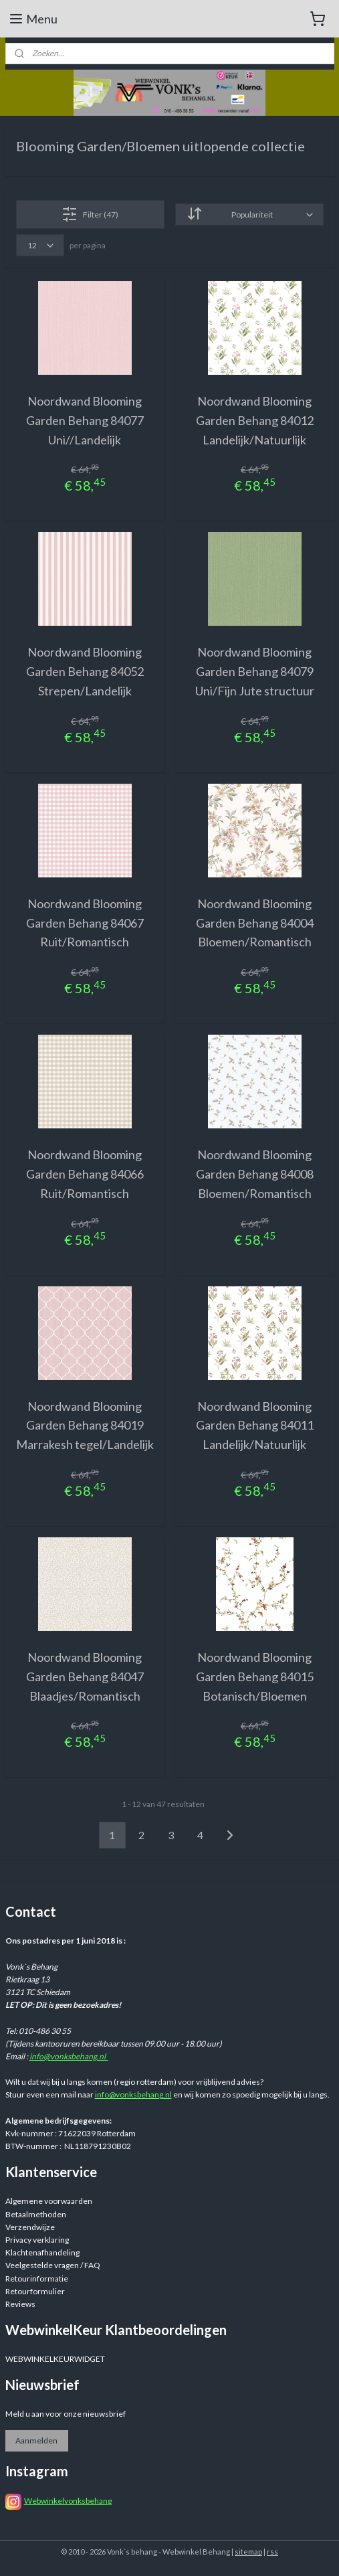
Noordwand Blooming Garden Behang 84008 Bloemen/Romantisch (255, 1174)
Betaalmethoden (35, 2214)
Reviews (20, 2304)
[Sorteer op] (249, 214)
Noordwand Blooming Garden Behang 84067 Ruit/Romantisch (85, 922)
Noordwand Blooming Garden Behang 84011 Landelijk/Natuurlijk (255, 1425)
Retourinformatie (36, 2278)
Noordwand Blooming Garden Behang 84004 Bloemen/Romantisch (255, 922)
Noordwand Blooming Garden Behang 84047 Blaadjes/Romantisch (85, 1676)
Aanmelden (36, 2440)
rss (272, 2551)
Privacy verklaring (37, 2240)
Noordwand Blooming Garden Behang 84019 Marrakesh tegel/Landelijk (85, 1425)
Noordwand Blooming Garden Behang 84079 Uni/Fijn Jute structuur (254, 671)
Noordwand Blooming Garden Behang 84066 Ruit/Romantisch (85, 1174)
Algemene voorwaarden (48, 2201)
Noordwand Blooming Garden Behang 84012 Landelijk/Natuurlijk (255, 420)
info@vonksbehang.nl (68, 2056)
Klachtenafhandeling (42, 2252)
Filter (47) (90, 214)
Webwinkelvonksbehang (68, 2501)
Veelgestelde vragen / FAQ (52, 2265)
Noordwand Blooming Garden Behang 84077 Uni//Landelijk (85, 420)
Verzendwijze (30, 2227)
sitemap (248, 2551)
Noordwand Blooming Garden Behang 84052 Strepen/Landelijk (85, 671)
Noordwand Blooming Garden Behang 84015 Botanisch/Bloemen (255, 1676)
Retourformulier (35, 2291)
